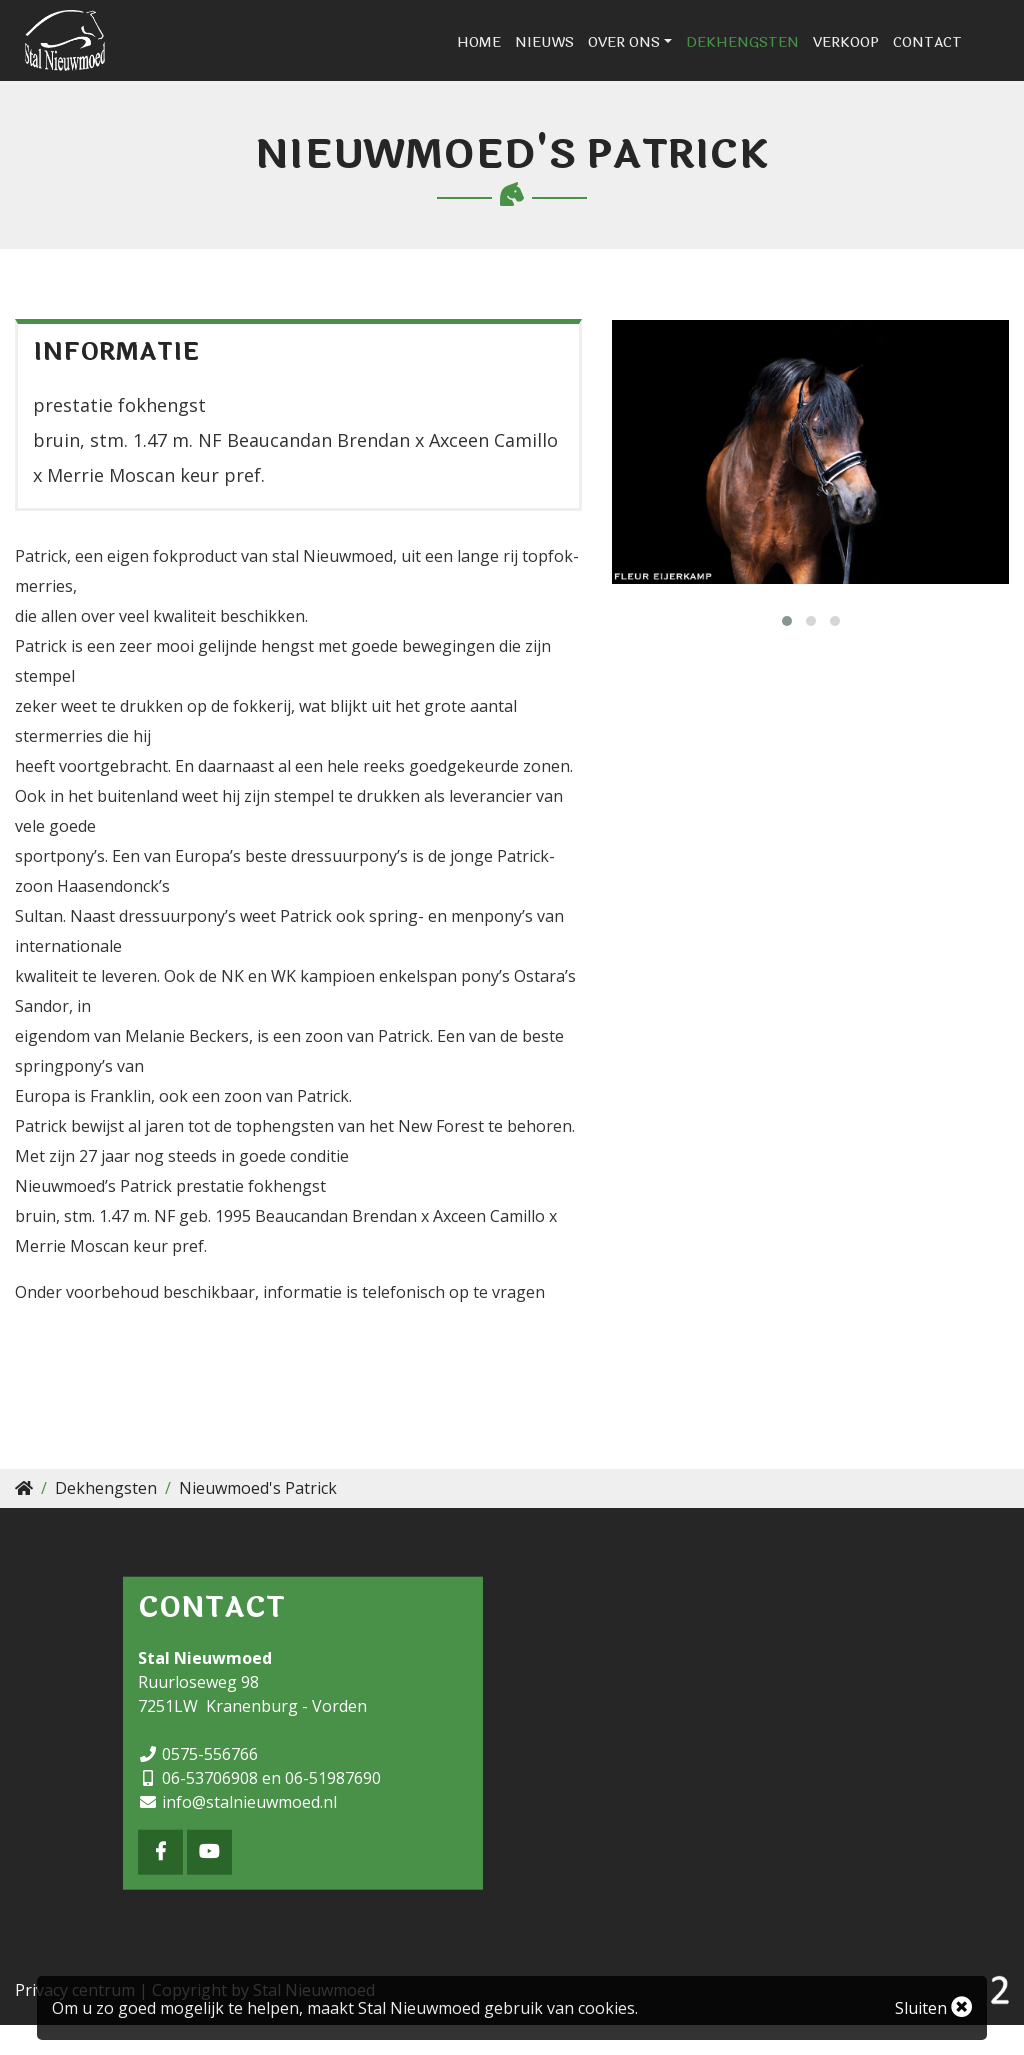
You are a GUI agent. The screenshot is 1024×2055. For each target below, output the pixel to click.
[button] (787, 651)
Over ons (664, 57)
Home (519, 57)
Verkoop (886, 57)
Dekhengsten (782, 57)
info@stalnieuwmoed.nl (249, 1832)
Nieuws (584, 57)
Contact (967, 57)
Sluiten (933, 2008)
